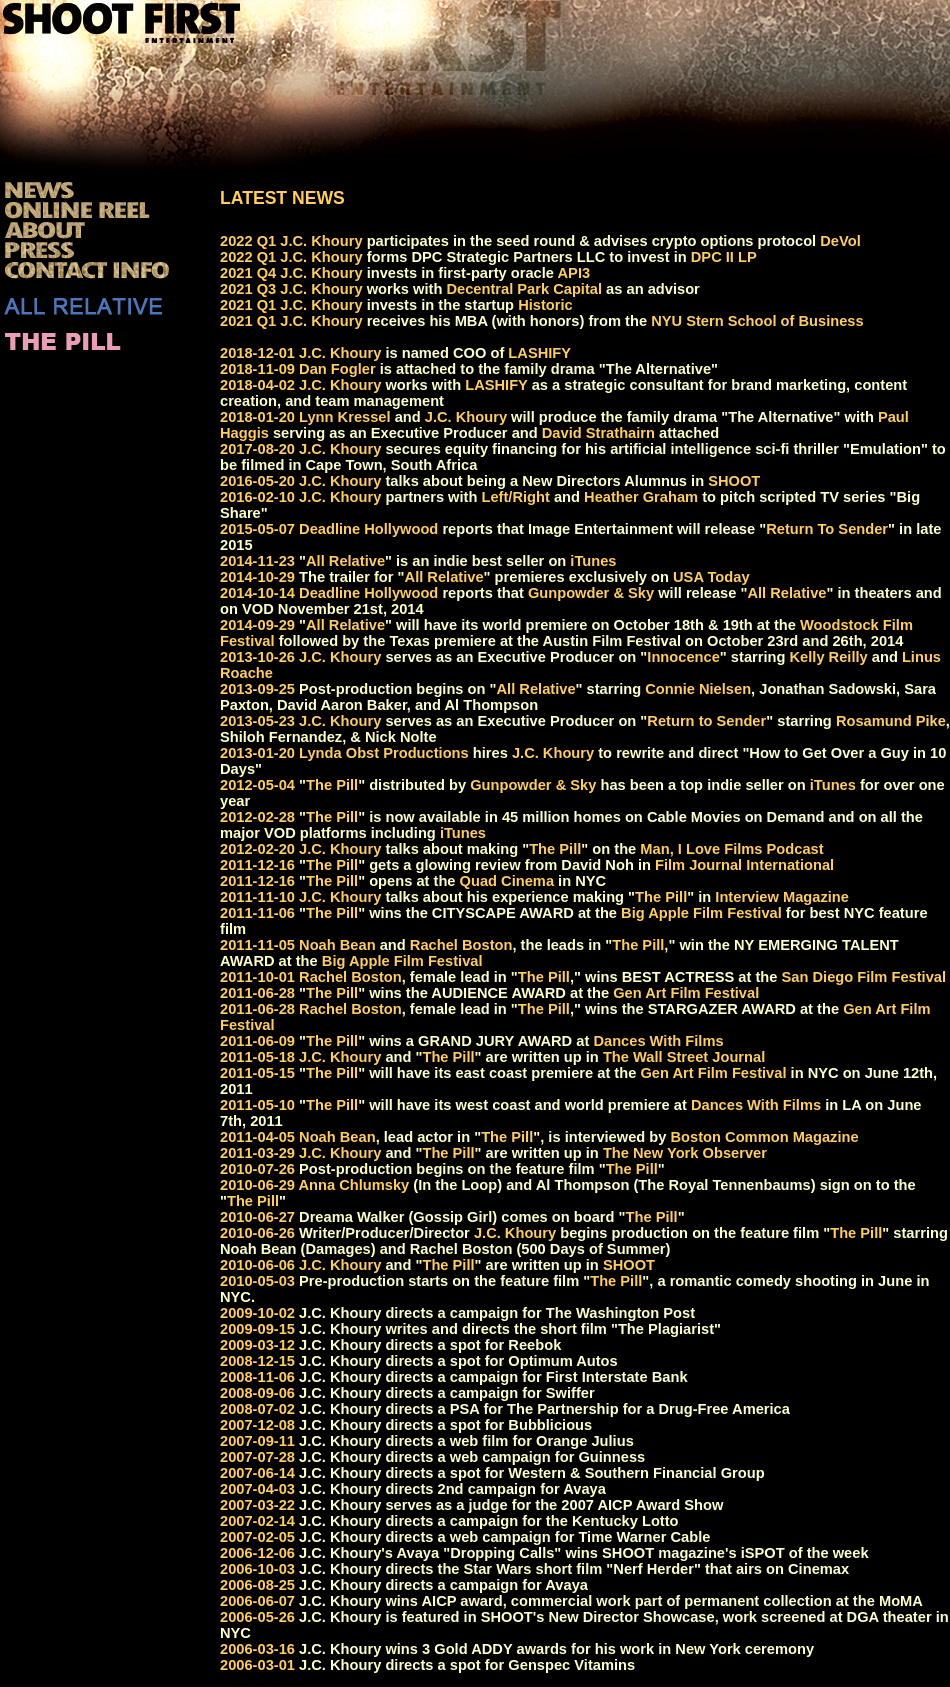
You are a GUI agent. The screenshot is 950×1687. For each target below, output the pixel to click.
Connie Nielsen (698, 689)
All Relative (345, 561)
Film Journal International (744, 865)
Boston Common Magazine (765, 1137)
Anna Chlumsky (354, 1185)
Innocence (683, 657)
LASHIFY (539, 353)
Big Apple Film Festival (701, 913)
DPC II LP (724, 257)
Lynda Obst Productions (384, 753)
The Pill (332, 785)
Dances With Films (658, 1041)
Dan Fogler (337, 369)
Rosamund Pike (891, 721)
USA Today (711, 577)
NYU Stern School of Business (757, 321)
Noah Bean (337, 945)
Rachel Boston (461, 945)
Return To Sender (827, 529)
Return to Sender (706, 721)
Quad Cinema (507, 881)
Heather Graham (641, 497)
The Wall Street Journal (684, 1057)
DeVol (840, 241)
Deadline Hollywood (368, 529)
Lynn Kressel (345, 417)
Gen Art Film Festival (686, 993)
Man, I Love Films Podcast (731, 849)
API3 (574, 273)
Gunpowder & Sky (591, 593)
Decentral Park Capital (524, 289)
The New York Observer (685, 1153)
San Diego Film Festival (864, 977)
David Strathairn (598, 433)
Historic (545, 305)
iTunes (593, 561)
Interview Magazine (782, 897)
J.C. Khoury (321, 241)
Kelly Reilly (829, 657)
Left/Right (515, 497)
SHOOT (734, 481)
